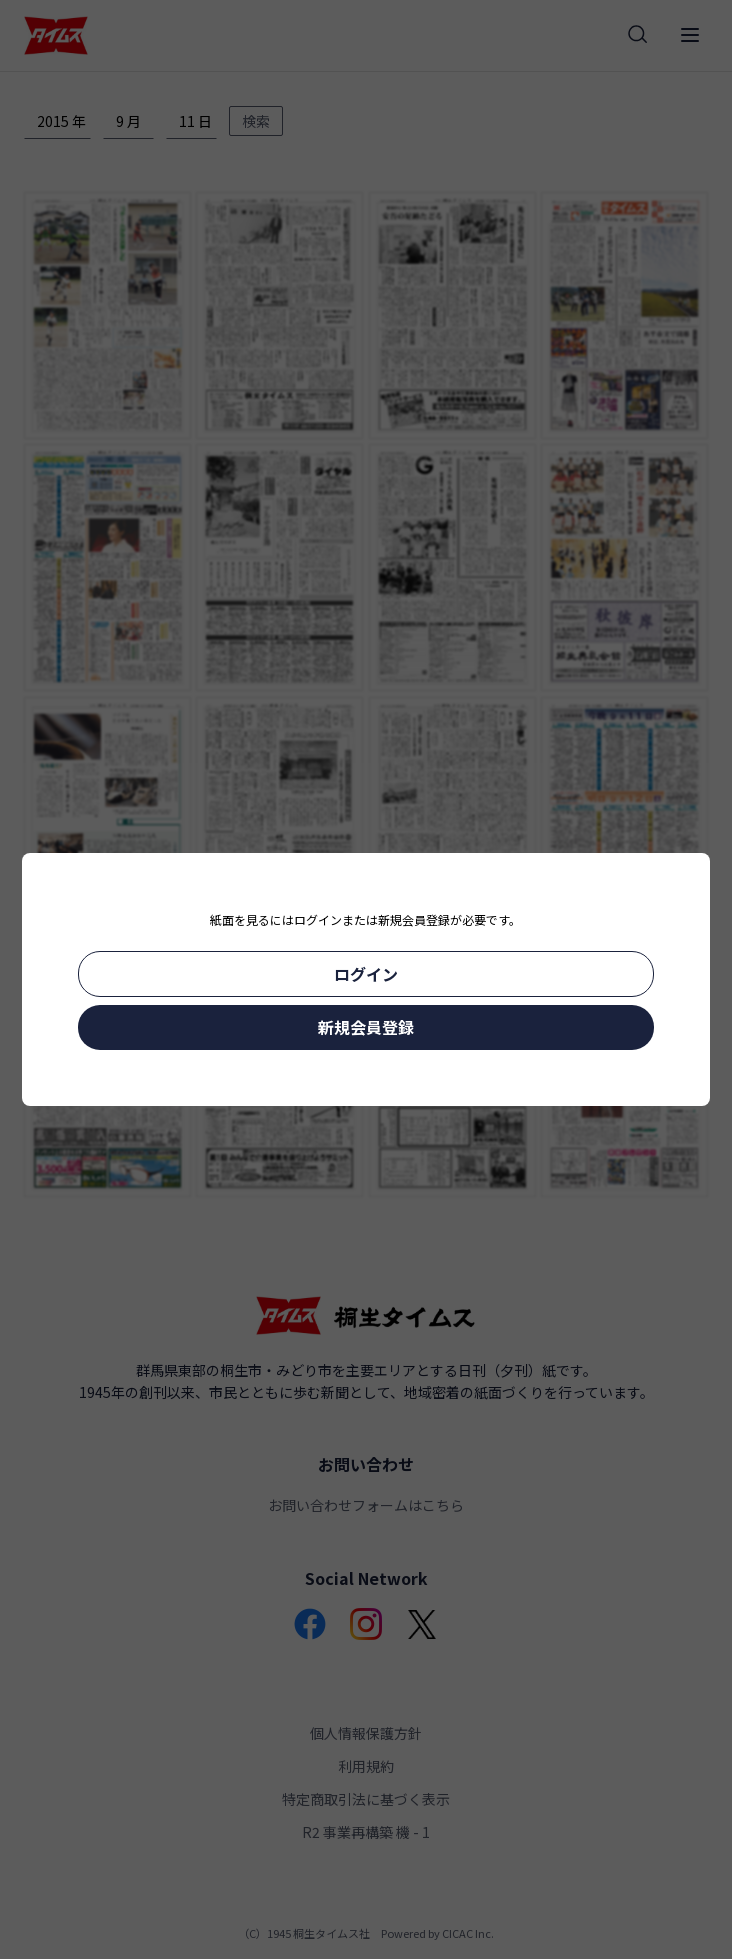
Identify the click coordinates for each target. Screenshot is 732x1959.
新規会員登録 (366, 1027)
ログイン (366, 974)
